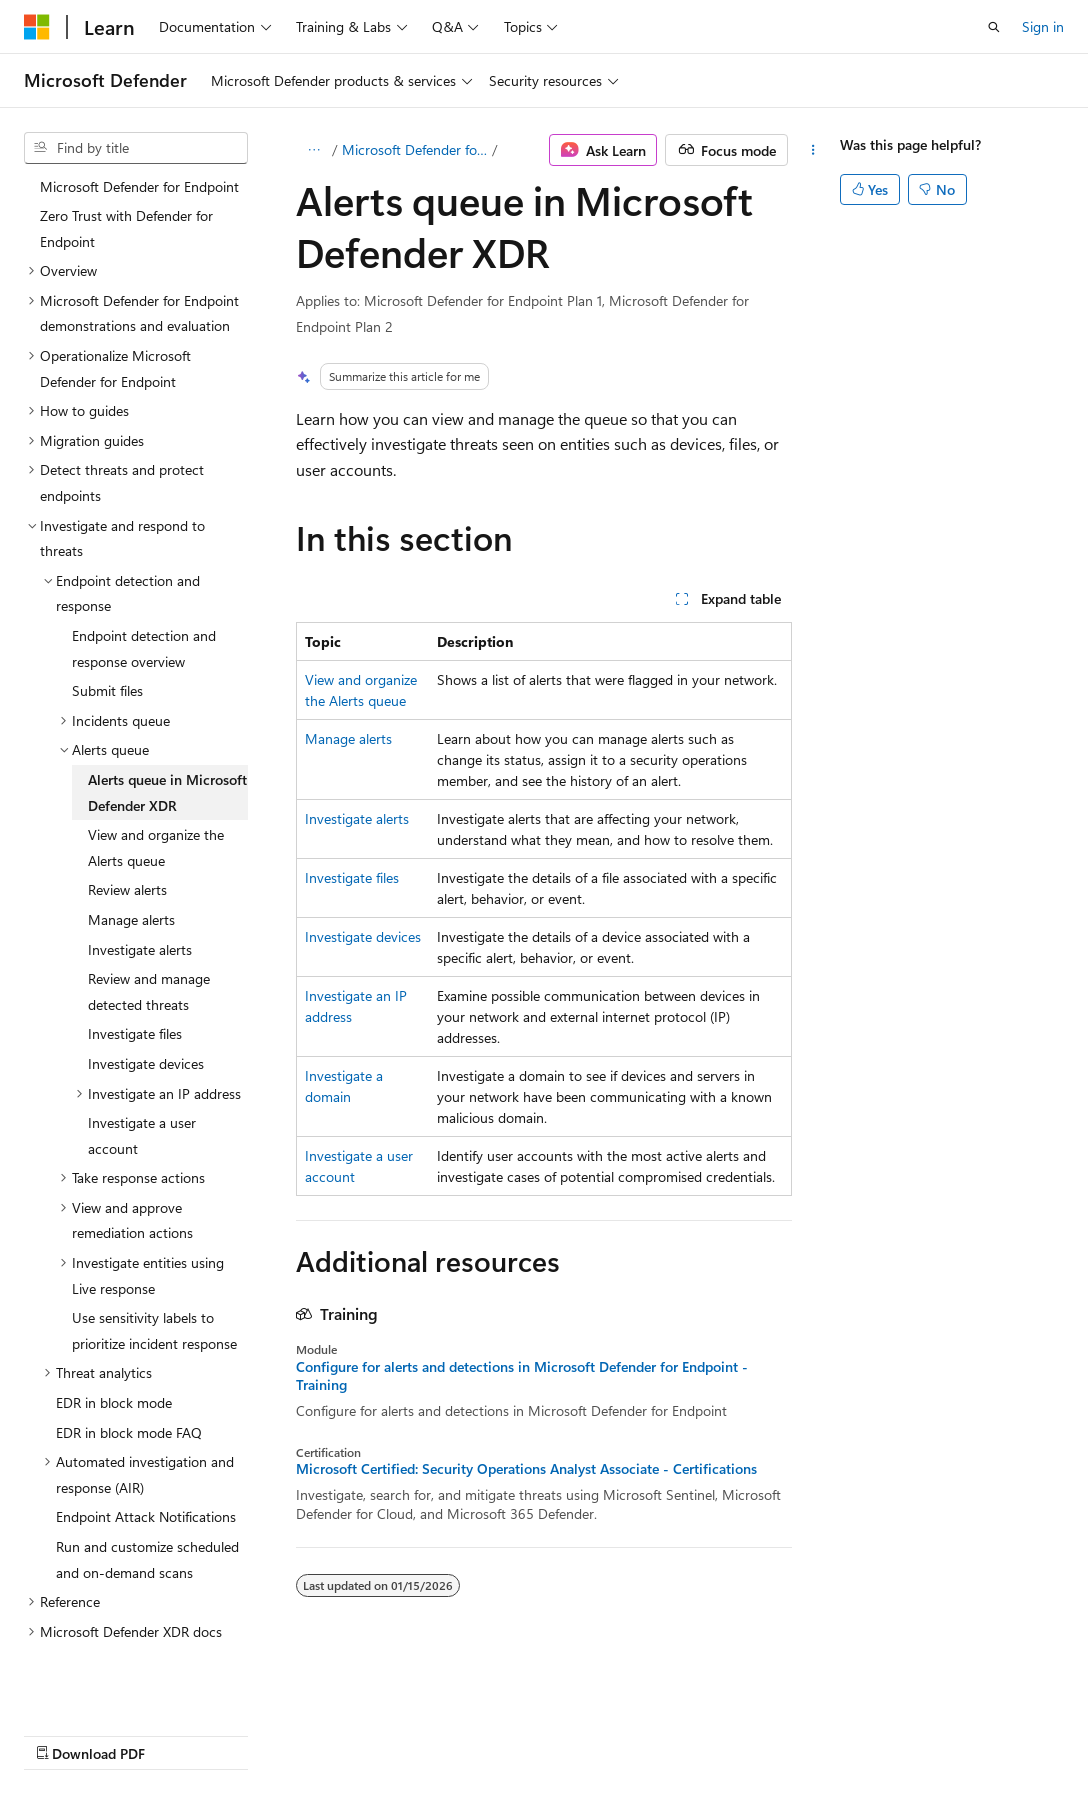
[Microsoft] (37, 27)
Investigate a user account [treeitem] (142, 1051)
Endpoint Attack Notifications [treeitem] (146, 1432)
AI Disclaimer (64, 1734)
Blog (272, 1734)
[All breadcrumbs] (313, 150)
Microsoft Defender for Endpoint (415, 149)
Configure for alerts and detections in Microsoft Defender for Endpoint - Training (522, 1376)
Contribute (358, 1734)
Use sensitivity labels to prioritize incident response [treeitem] (154, 1246)
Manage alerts (348, 738)
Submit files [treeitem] (107, 606)
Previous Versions (181, 1734)
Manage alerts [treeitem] (131, 835)
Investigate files (352, 877)
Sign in (1043, 26)
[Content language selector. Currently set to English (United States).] (115, 1686)
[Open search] (994, 27)
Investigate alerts (357, 818)
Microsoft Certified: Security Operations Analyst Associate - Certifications (526, 1469)
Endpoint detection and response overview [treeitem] (144, 564)
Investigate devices (363, 936)
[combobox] (136, 148)
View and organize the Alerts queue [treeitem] (156, 763)
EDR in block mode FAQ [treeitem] (129, 1348)
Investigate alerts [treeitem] (140, 865)
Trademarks (829, 1734)
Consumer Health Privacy (574, 1734)
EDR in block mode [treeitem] (114, 1318)
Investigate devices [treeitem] (146, 979)
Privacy (437, 1734)
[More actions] (813, 150)
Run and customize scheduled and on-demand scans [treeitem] (147, 1475)
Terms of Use (730, 1734)
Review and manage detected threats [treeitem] (149, 907)
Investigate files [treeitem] (135, 949)
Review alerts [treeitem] (127, 805)
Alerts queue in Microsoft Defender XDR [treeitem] (167, 708)
